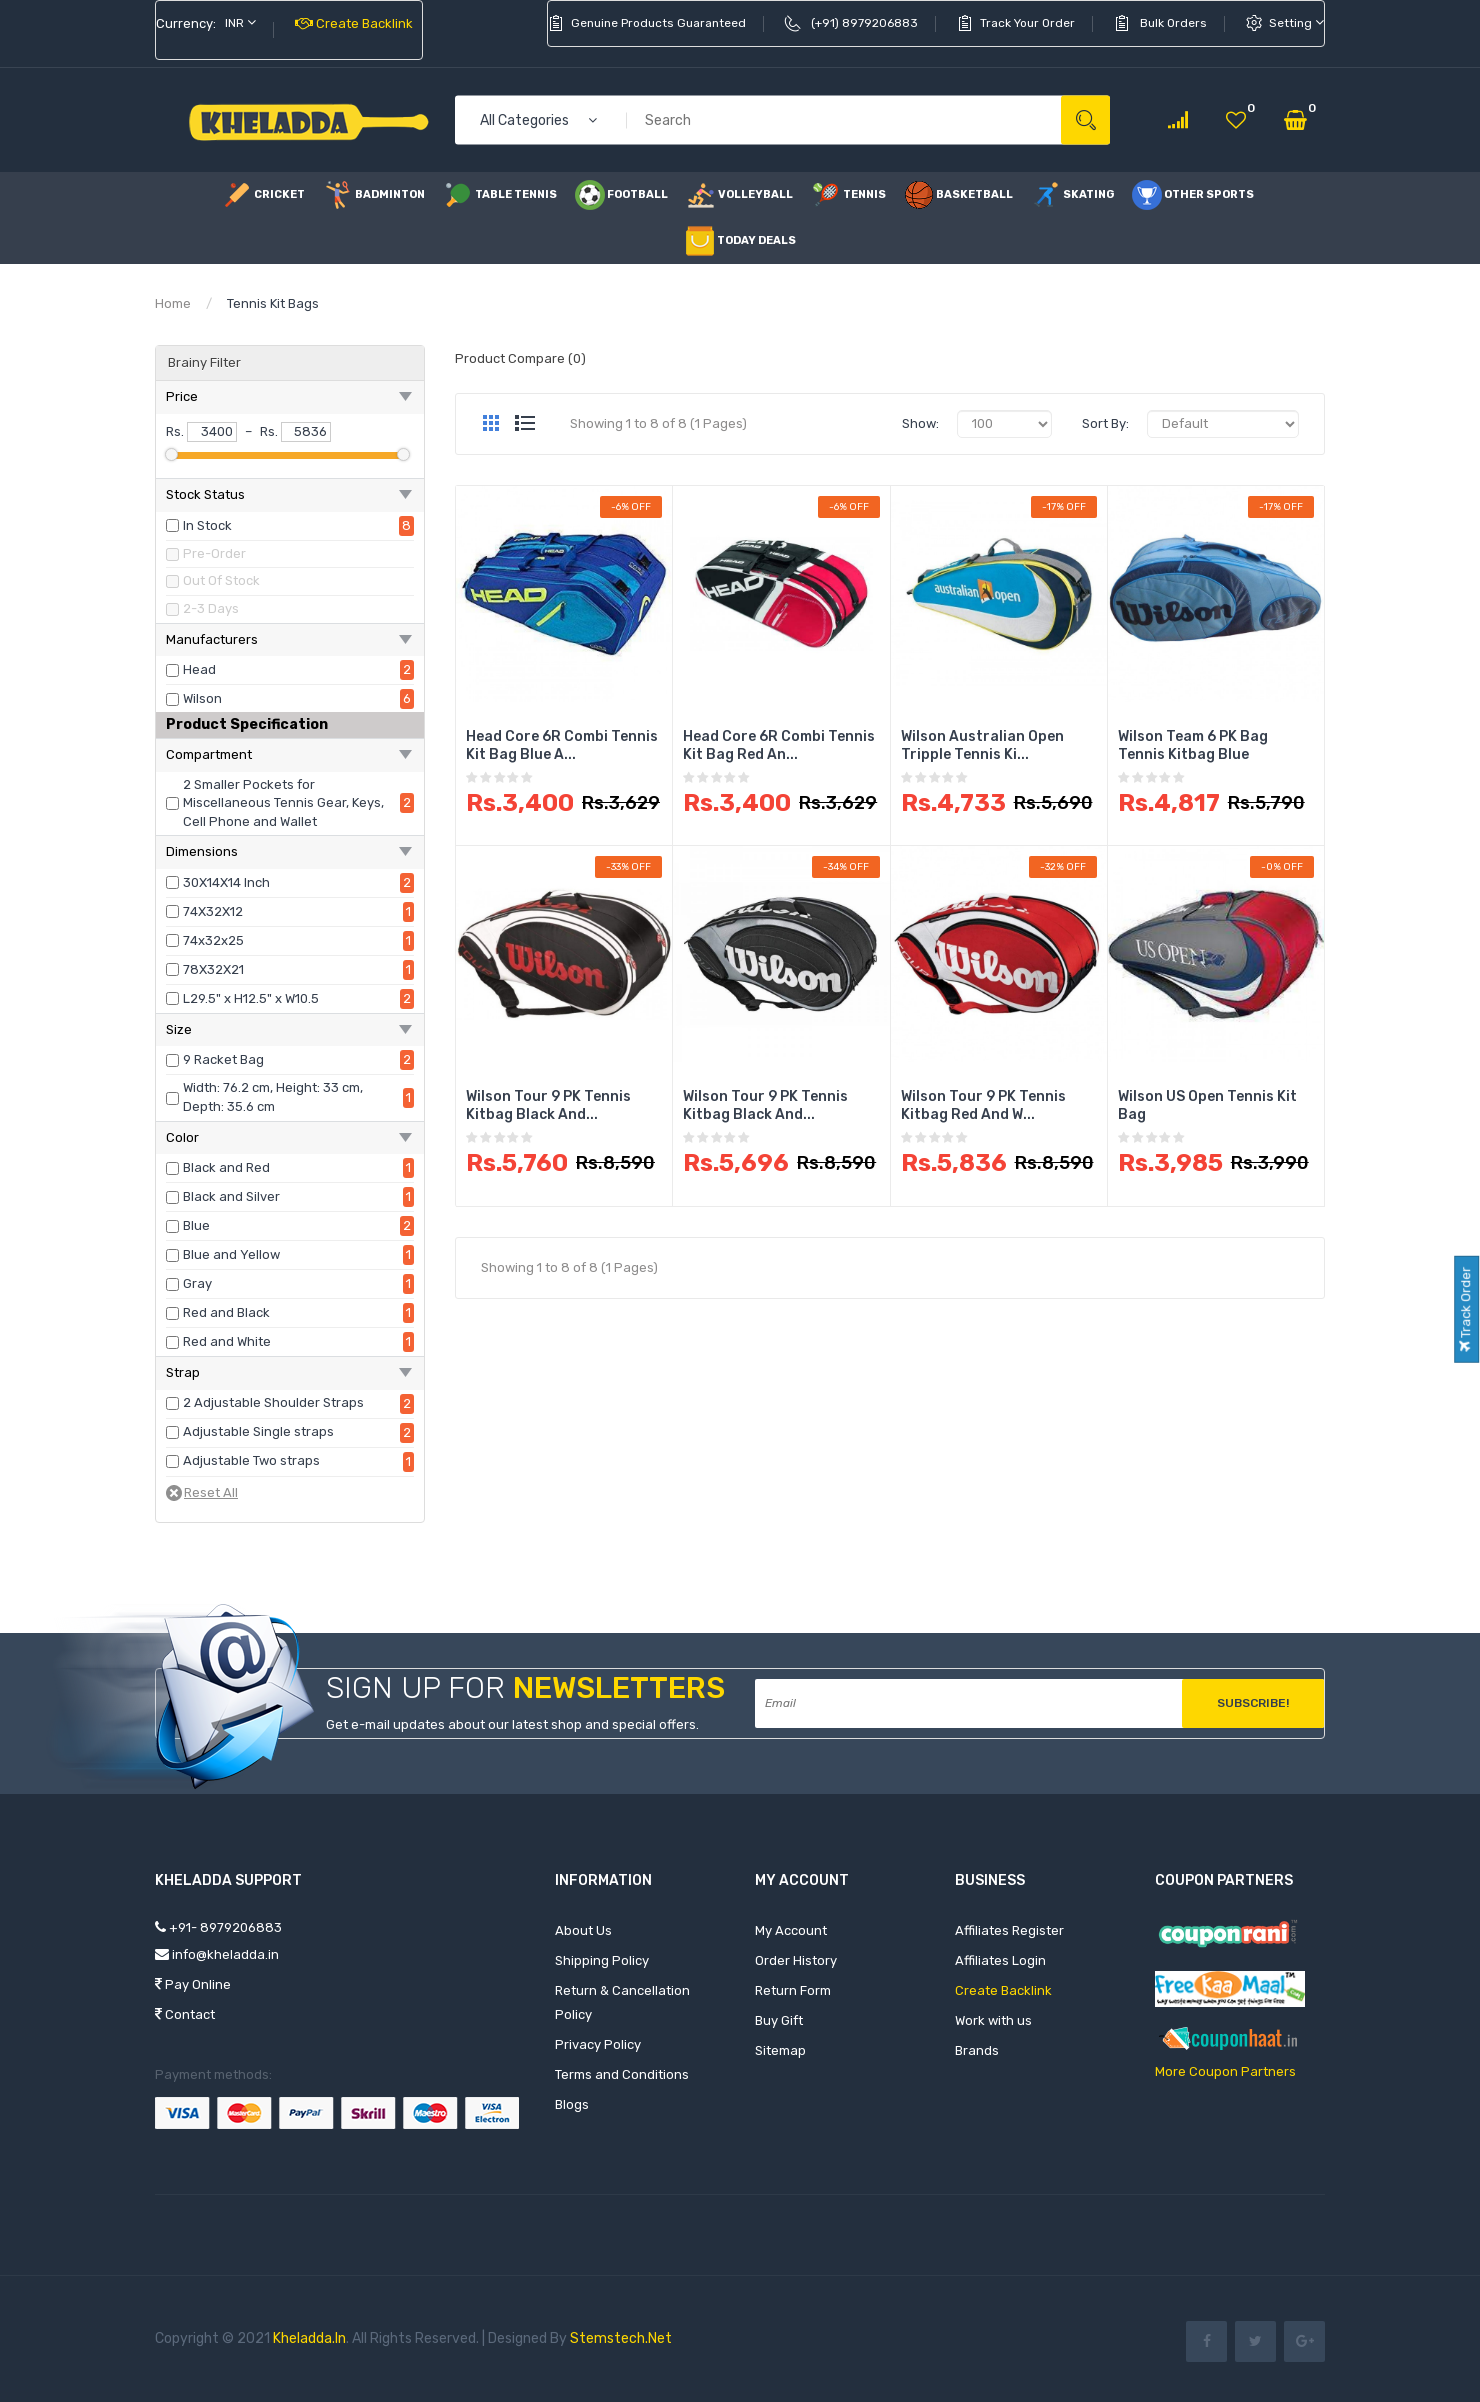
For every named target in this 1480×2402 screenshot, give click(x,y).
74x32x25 (213, 940)
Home (173, 303)
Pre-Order (214, 553)
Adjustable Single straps (258, 1431)
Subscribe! (1253, 1703)
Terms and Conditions (622, 2074)
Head (199, 669)
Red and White (227, 1341)
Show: (920, 423)
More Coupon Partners (1225, 2071)
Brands (977, 2050)
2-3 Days (211, 608)
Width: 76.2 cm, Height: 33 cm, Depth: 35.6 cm (273, 1097)
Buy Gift (779, 2020)
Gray (197, 1283)
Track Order (1465, 1308)
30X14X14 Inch (226, 882)
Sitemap (780, 2050)
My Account (791, 1930)
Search (1085, 120)
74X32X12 (213, 911)
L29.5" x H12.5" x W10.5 (251, 998)
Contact (185, 2014)
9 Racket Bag (223, 1059)
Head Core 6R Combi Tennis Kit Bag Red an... (779, 745)
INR (240, 22)
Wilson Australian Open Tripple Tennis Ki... (982, 745)
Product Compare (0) (520, 358)
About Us (583, 1930)
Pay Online (193, 1984)
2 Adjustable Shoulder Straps (273, 1402)
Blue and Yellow (231, 1254)
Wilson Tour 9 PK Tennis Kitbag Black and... (548, 1105)
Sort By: (1105, 423)
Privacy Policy (598, 2044)
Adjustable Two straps (251, 1460)
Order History (796, 1960)
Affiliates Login (1000, 1960)
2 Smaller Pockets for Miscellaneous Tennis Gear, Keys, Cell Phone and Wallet (283, 803)
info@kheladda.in (217, 1954)
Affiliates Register (1009, 1930)
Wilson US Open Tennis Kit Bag (1207, 1105)
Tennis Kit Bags (273, 303)
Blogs (572, 2104)
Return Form (793, 1990)
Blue (196, 1225)
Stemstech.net (621, 2338)
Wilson (202, 698)
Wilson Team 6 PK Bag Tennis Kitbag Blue (1193, 745)
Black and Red (226, 1167)
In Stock (207, 525)
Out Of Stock (221, 580)
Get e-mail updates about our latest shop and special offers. (512, 1724)
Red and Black (226, 1312)
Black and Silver (231, 1196)
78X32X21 (213, 969)
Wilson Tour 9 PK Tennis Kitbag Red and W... (983, 1105)
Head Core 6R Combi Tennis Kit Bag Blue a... (562, 745)
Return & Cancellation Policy (622, 2002)
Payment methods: (213, 2074)
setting (1296, 22)
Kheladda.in (309, 2338)
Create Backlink (354, 23)
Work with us (993, 2020)
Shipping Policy (602, 1960)
